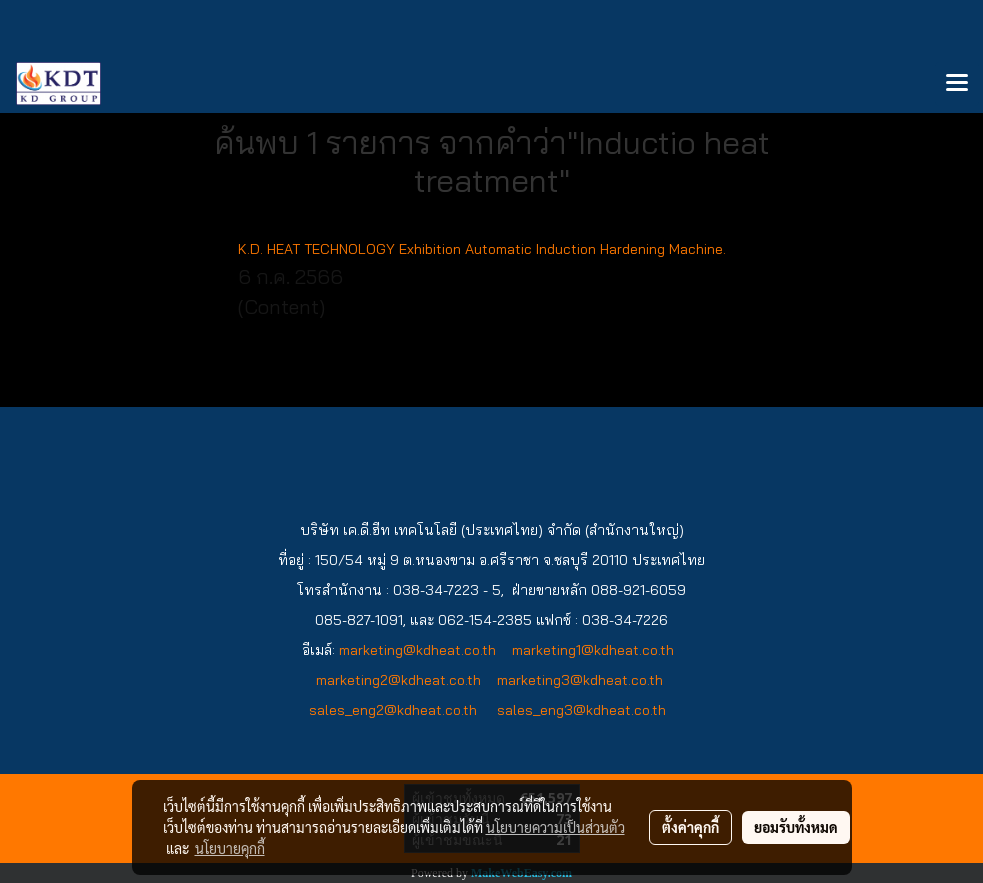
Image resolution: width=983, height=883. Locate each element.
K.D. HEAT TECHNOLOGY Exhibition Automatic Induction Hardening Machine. (482, 249)
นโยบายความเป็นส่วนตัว (555, 827)
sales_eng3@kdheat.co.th (583, 710)
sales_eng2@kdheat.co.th (393, 710)
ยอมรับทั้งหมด (796, 827)
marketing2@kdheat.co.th (398, 680)
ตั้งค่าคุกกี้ (690, 827)
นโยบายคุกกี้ (230, 848)
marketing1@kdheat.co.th (595, 650)
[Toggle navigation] (957, 84)
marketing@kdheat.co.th (417, 650)
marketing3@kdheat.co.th (580, 680)
